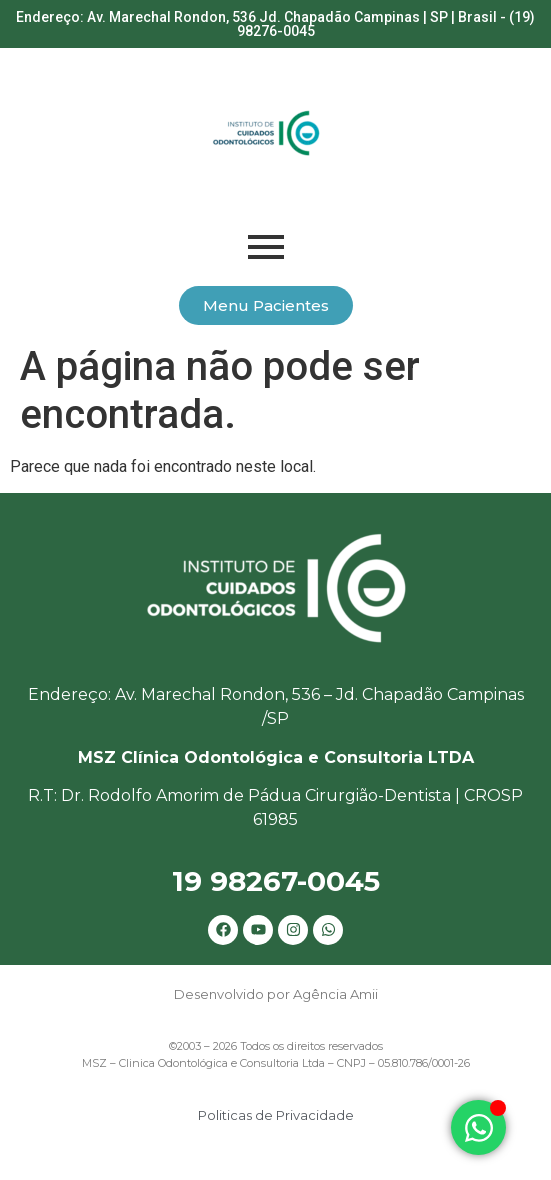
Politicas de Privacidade (276, 1115)
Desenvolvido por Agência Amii (276, 994)
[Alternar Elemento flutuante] (478, 1127)
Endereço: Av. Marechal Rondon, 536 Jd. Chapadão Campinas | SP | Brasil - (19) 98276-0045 (275, 24)
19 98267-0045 (276, 881)
